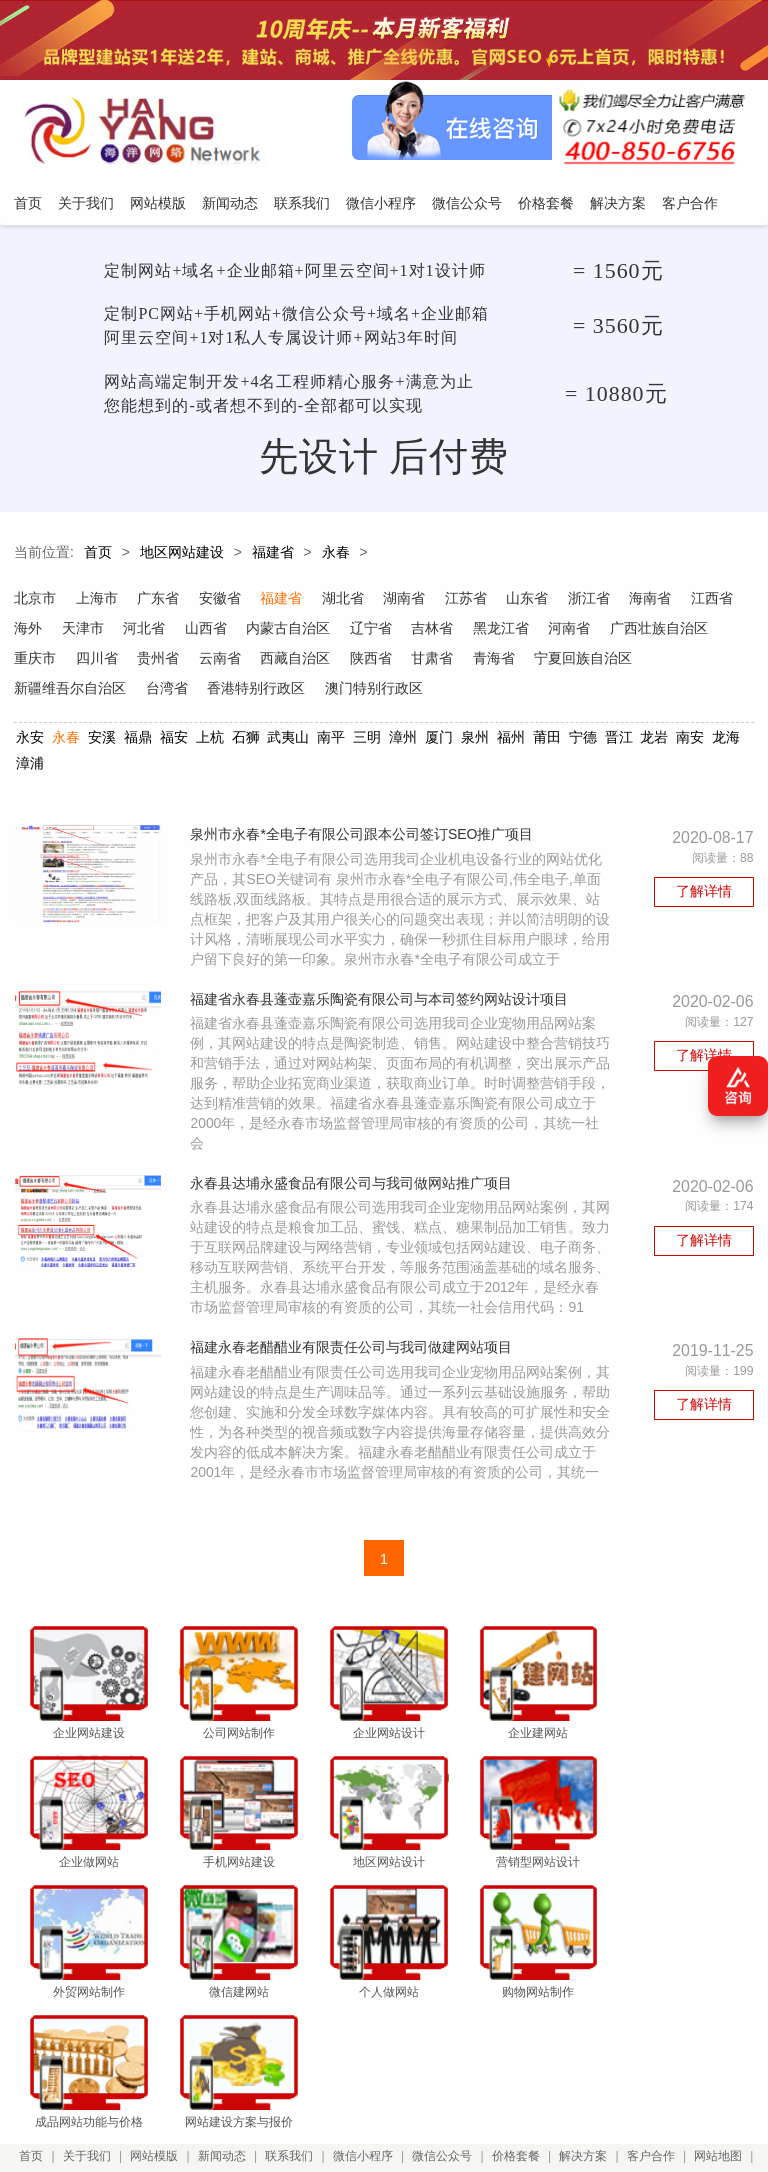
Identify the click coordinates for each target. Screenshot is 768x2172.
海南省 (655, 601)
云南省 (339, 661)
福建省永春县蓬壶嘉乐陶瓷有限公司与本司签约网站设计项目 (383, 1024)
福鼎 (138, 740)
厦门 (439, 740)
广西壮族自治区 (63, 661)
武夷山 (288, 740)
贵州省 (277, 661)
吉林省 (497, 631)
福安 (174, 740)
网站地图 (723, 2074)
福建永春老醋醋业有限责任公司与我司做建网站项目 (355, 1394)
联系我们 (292, 2074)
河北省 (207, 631)
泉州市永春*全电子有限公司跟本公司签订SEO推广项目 (365, 839)
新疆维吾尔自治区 (188, 691)
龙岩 (654, 740)
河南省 (635, 631)
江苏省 (469, 601)
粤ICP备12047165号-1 (604, 2129)
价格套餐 (520, 2074)
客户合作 (655, 2074)
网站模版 (157, 2074)
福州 (511, 740)
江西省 (35, 631)
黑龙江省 (566, 631)
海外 (90, 631)
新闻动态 (224, 2074)
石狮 (245, 740)
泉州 (475, 740)
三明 (367, 740)
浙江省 (593, 601)
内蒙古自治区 (352, 631)
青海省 (615, 661)
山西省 (269, 631)
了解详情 (704, 896)
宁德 (582, 740)
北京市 (35, 601)
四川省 (215, 661)
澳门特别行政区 (493, 691)
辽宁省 (435, 631)
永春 (336, 556)
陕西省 (491, 661)
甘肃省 (553, 661)
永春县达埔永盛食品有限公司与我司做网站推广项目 (355, 1209)
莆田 (546, 740)
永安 (30, 740)
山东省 (531, 601)
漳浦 (30, 766)
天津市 (145, 631)
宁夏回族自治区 (63, 691)
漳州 (403, 740)
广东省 (159, 601)
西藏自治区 (415, 661)
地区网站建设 (182, 556)
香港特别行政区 (375, 691)
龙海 (726, 740)
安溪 (102, 740)
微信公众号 (446, 2074)
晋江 (618, 740)
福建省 (273, 556)
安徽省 (221, 601)
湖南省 (407, 601)
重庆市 (153, 661)
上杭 (209, 740)
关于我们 (89, 2074)
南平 (331, 740)
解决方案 (587, 2074)
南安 (690, 740)
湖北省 (345, 601)
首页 (98, 556)
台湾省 (285, 691)
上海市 (97, 601)
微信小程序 (366, 2074)
